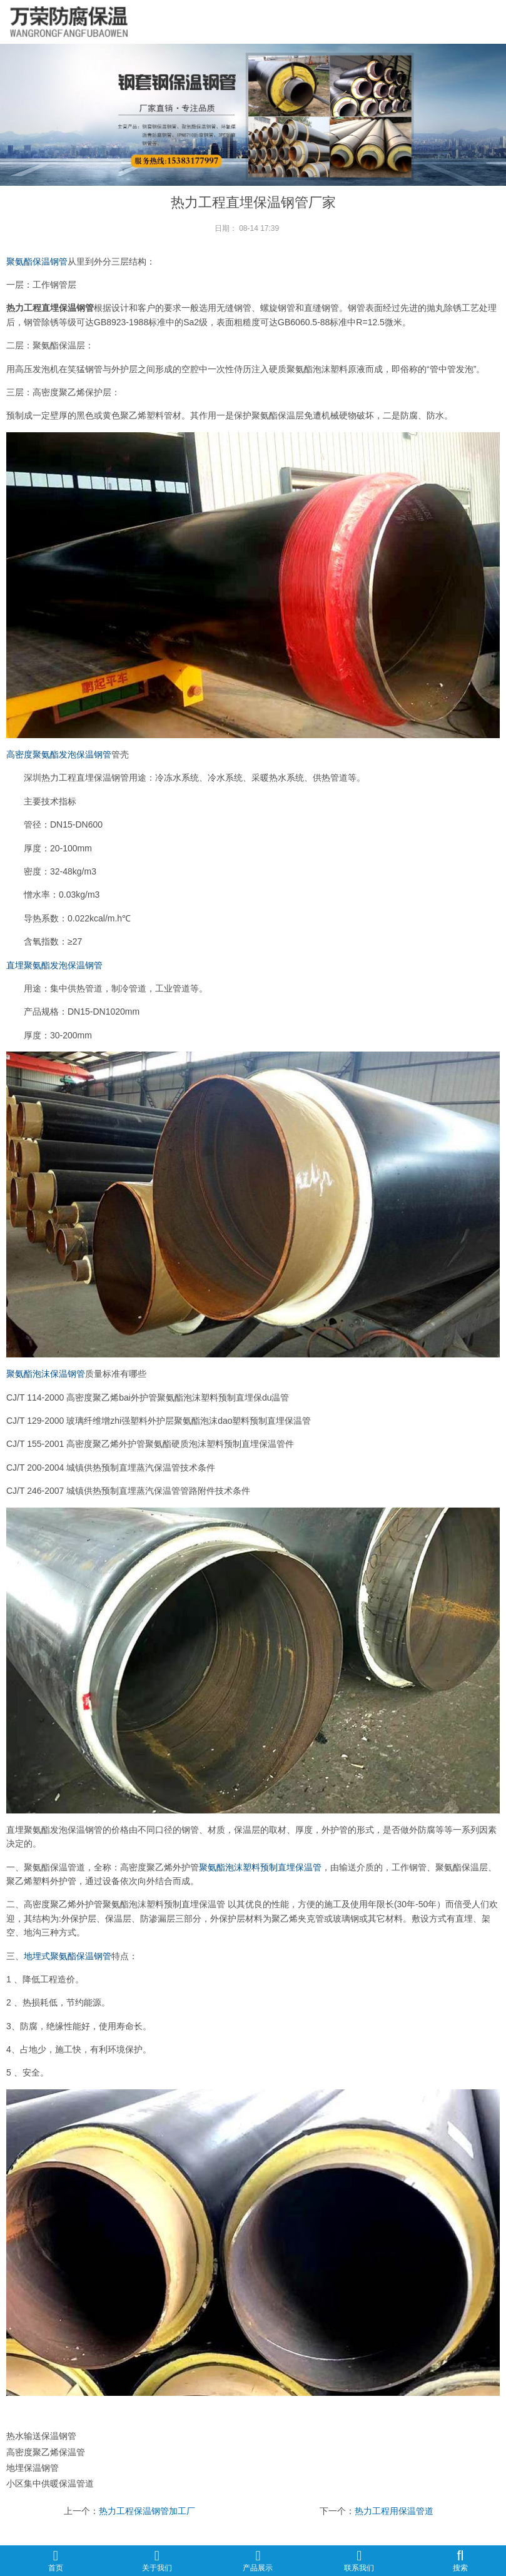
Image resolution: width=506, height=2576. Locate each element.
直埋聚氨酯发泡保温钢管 (54, 965)
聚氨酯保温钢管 (37, 261)
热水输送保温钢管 (41, 2436)
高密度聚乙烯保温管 (45, 2452)
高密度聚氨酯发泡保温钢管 (58, 754)
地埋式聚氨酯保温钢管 (67, 1956)
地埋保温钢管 (32, 2468)
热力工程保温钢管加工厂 (147, 2511)
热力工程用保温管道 (394, 2511)
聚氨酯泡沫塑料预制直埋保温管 (260, 1867)
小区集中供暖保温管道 (50, 2483)
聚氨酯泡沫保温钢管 (45, 1374)
